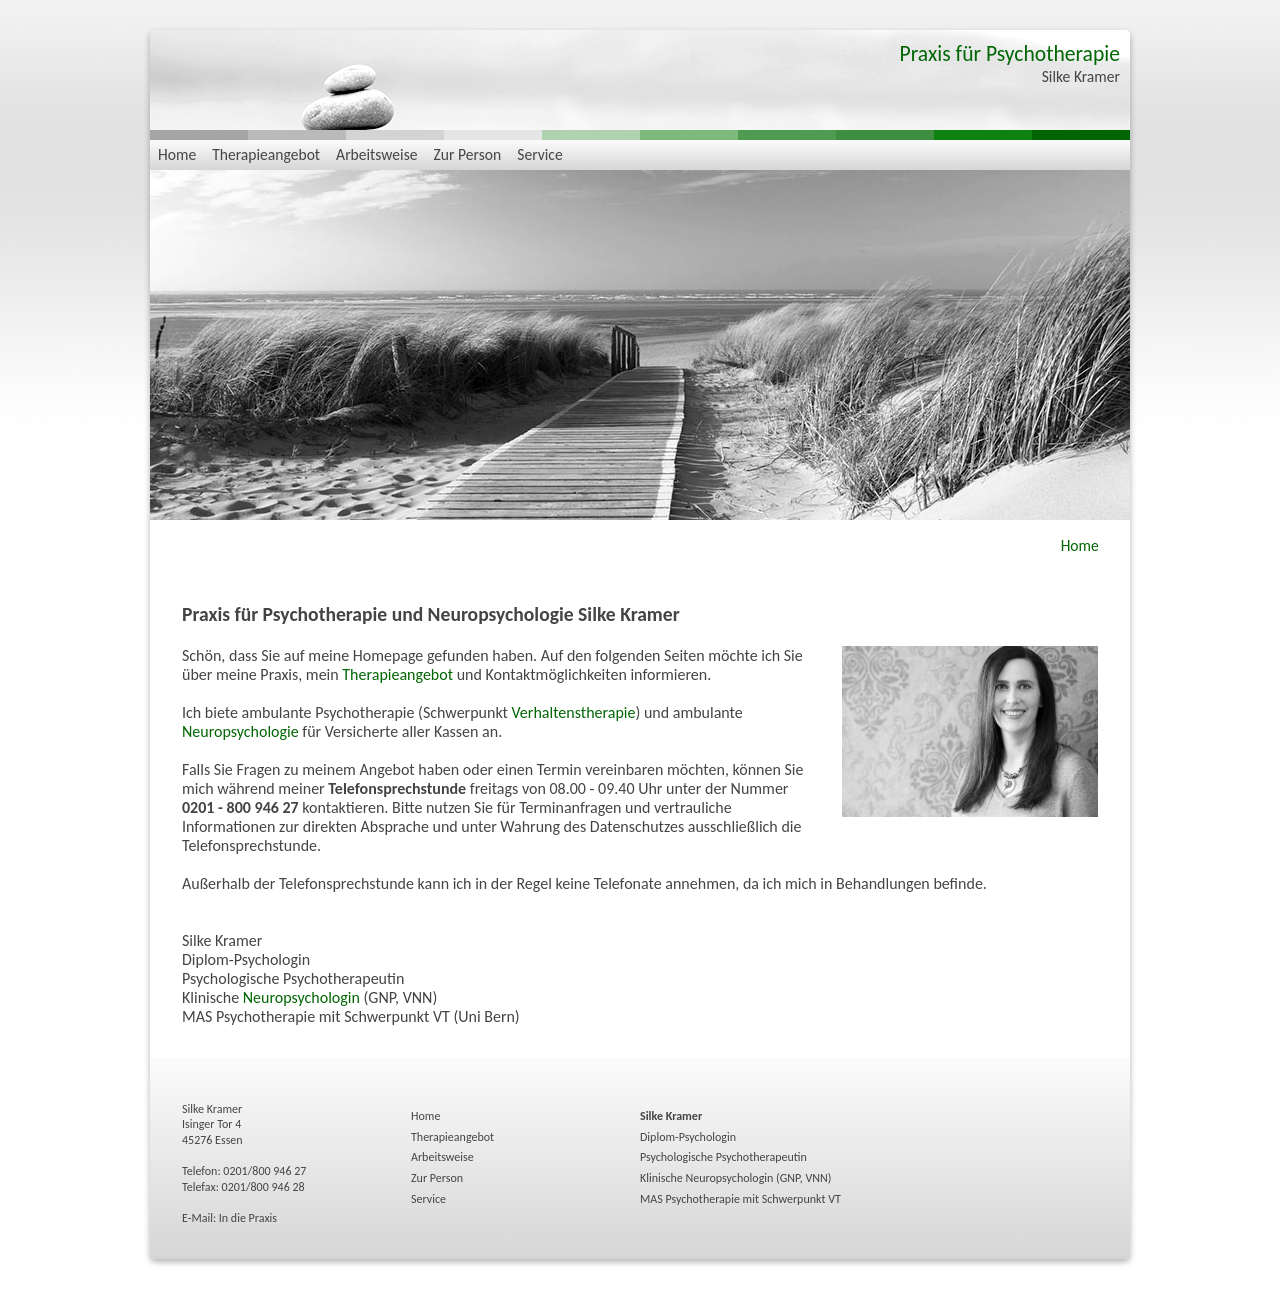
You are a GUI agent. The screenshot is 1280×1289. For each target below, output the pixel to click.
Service (539, 154)
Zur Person (468, 154)
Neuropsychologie (240, 731)
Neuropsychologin (301, 997)
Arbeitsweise (376, 154)
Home (177, 154)
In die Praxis (248, 1218)
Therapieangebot (266, 154)
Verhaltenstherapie (574, 712)
